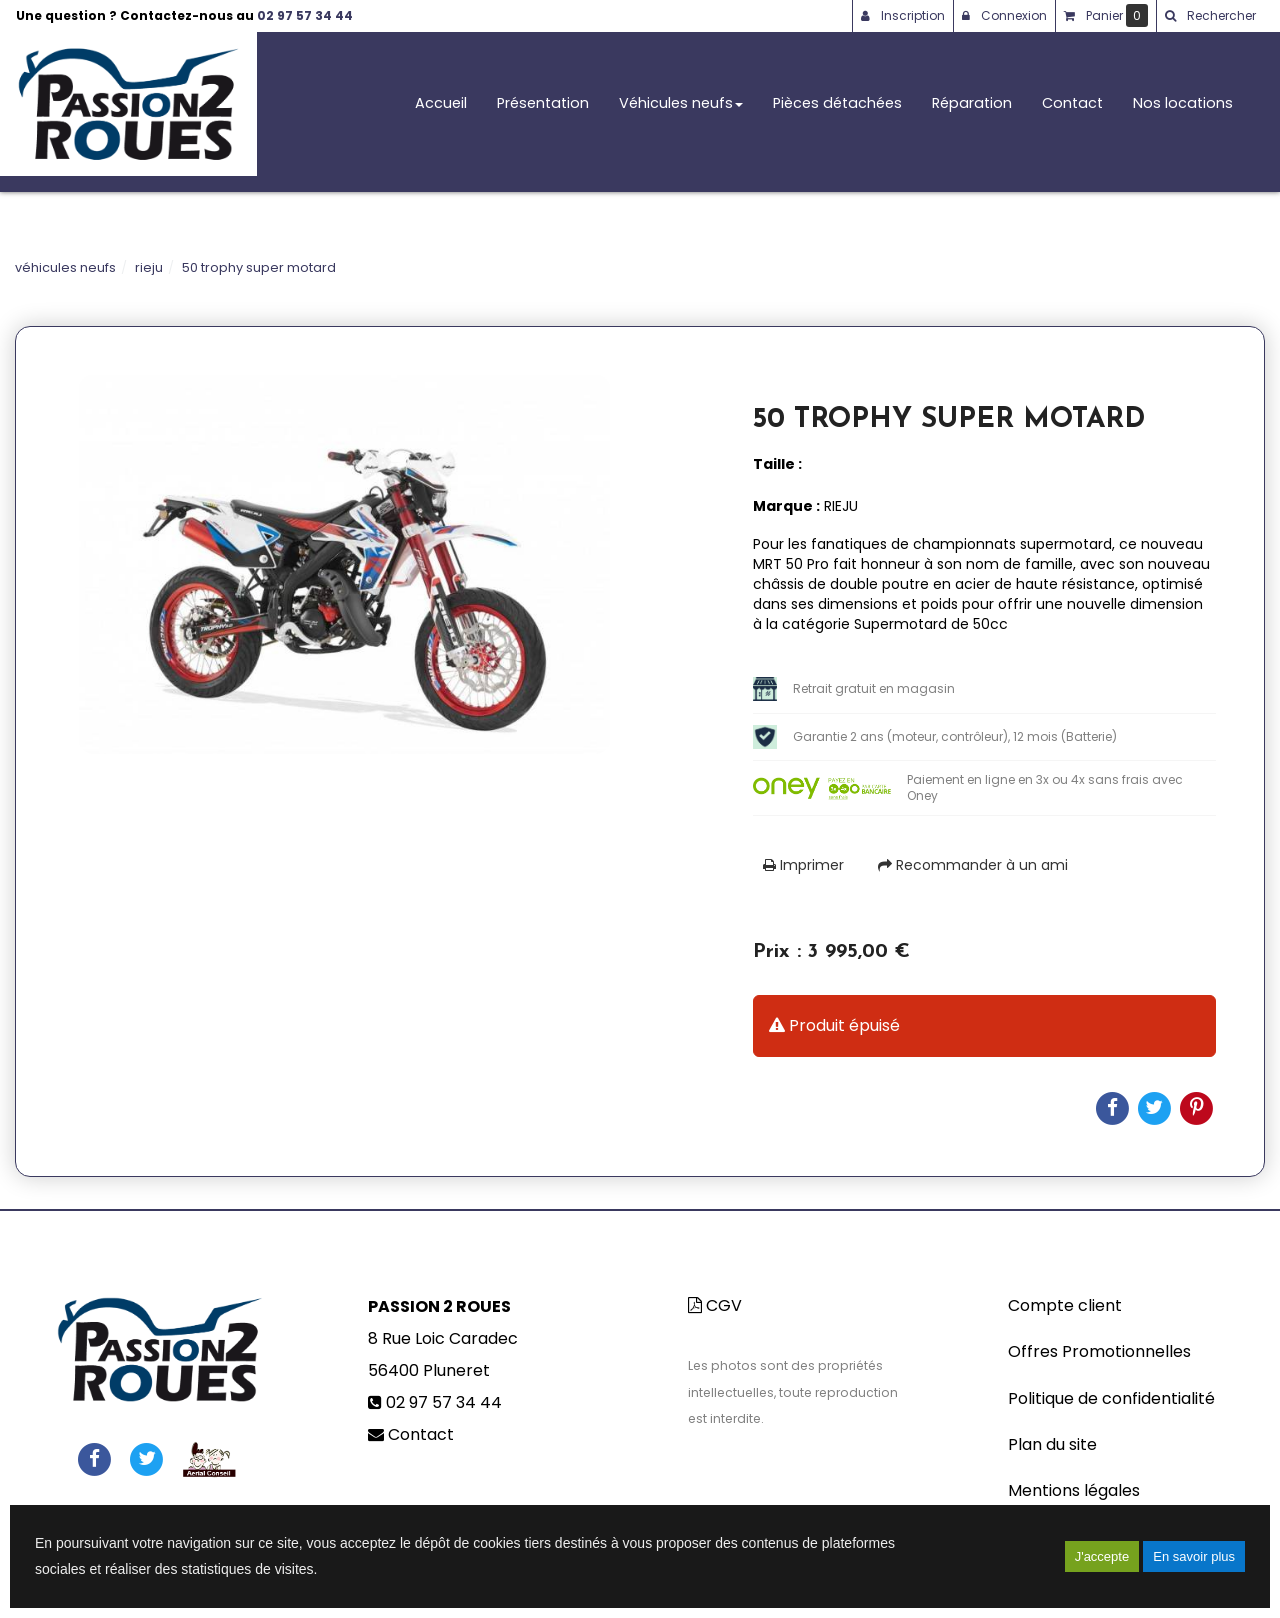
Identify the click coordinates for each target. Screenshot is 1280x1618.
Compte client (1065, 1305)
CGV (715, 1305)
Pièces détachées (837, 112)
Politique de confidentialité (1111, 1398)
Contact (1072, 112)
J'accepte (1102, 1556)
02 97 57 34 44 (305, 15)
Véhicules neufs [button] (681, 112)
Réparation (972, 112)
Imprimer (803, 865)
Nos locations (1183, 112)
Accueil (441, 112)
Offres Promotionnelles (1099, 1351)
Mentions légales (1074, 1490)
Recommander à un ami (973, 865)
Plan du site (1052, 1444)
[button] (1210, 16)
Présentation (543, 112)
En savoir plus (1194, 1556)
